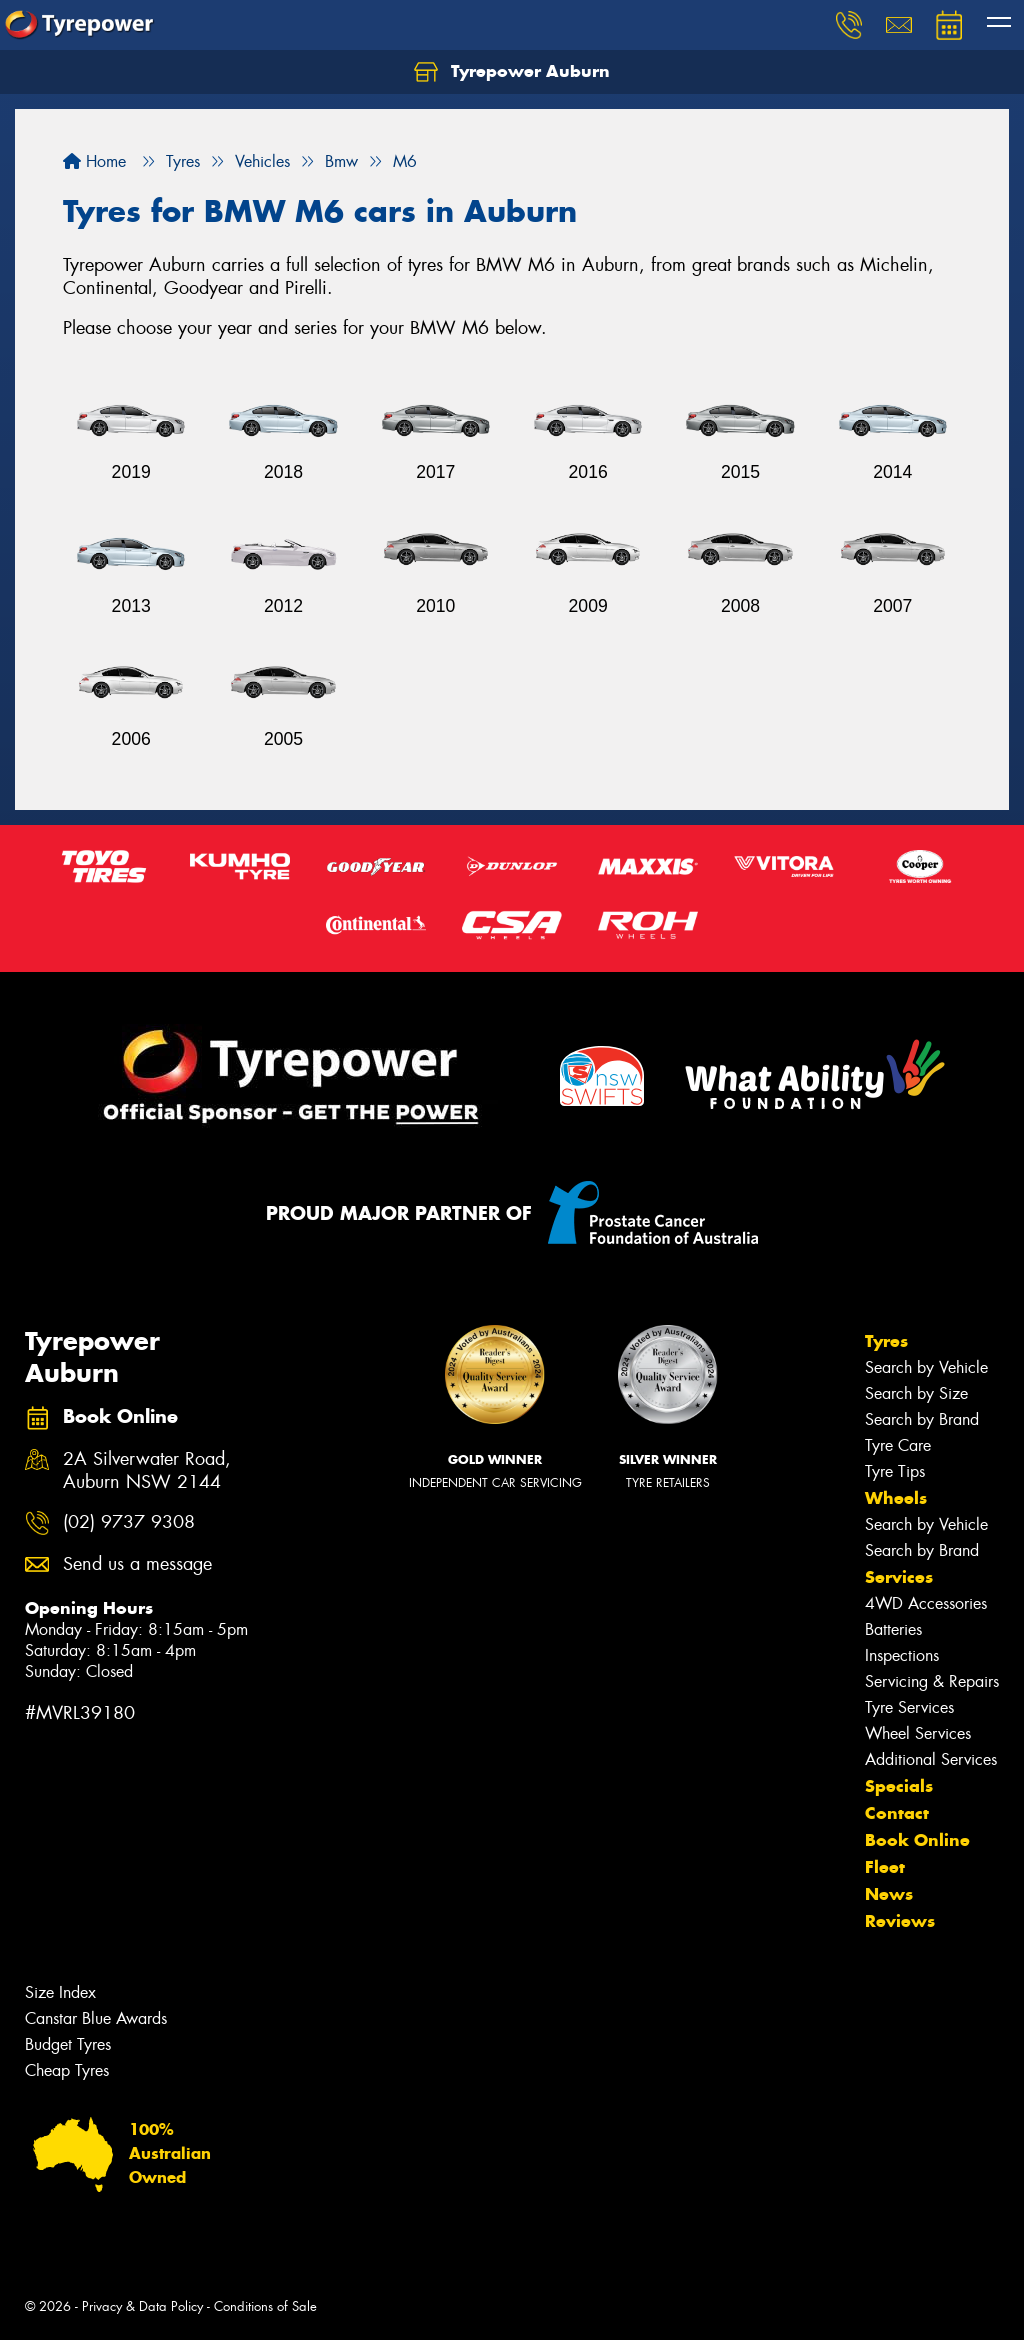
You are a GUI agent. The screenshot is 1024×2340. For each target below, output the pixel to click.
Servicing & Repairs (932, 1681)
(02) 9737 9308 (129, 1522)
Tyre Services (909, 1707)
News (889, 1894)
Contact (897, 1813)
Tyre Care (898, 1445)
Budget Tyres (68, 2044)
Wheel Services (918, 1733)
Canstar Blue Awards (96, 2018)
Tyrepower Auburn (512, 72)
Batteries (893, 1629)
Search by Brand (922, 1419)
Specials (899, 1786)
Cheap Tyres (67, 2070)
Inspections (902, 1655)
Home (94, 161)
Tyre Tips (895, 1471)
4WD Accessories (926, 1603)
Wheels (896, 1498)
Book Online (917, 1840)
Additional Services (931, 1759)
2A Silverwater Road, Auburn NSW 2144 (147, 1471)
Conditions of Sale (265, 2306)
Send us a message (137, 1564)
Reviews (900, 1921)
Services (899, 1577)
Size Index (60, 1992)
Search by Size (916, 1393)
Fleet (885, 1867)
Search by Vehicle (926, 1367)
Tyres (886, 1341)
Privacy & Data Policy (142, 2306)
